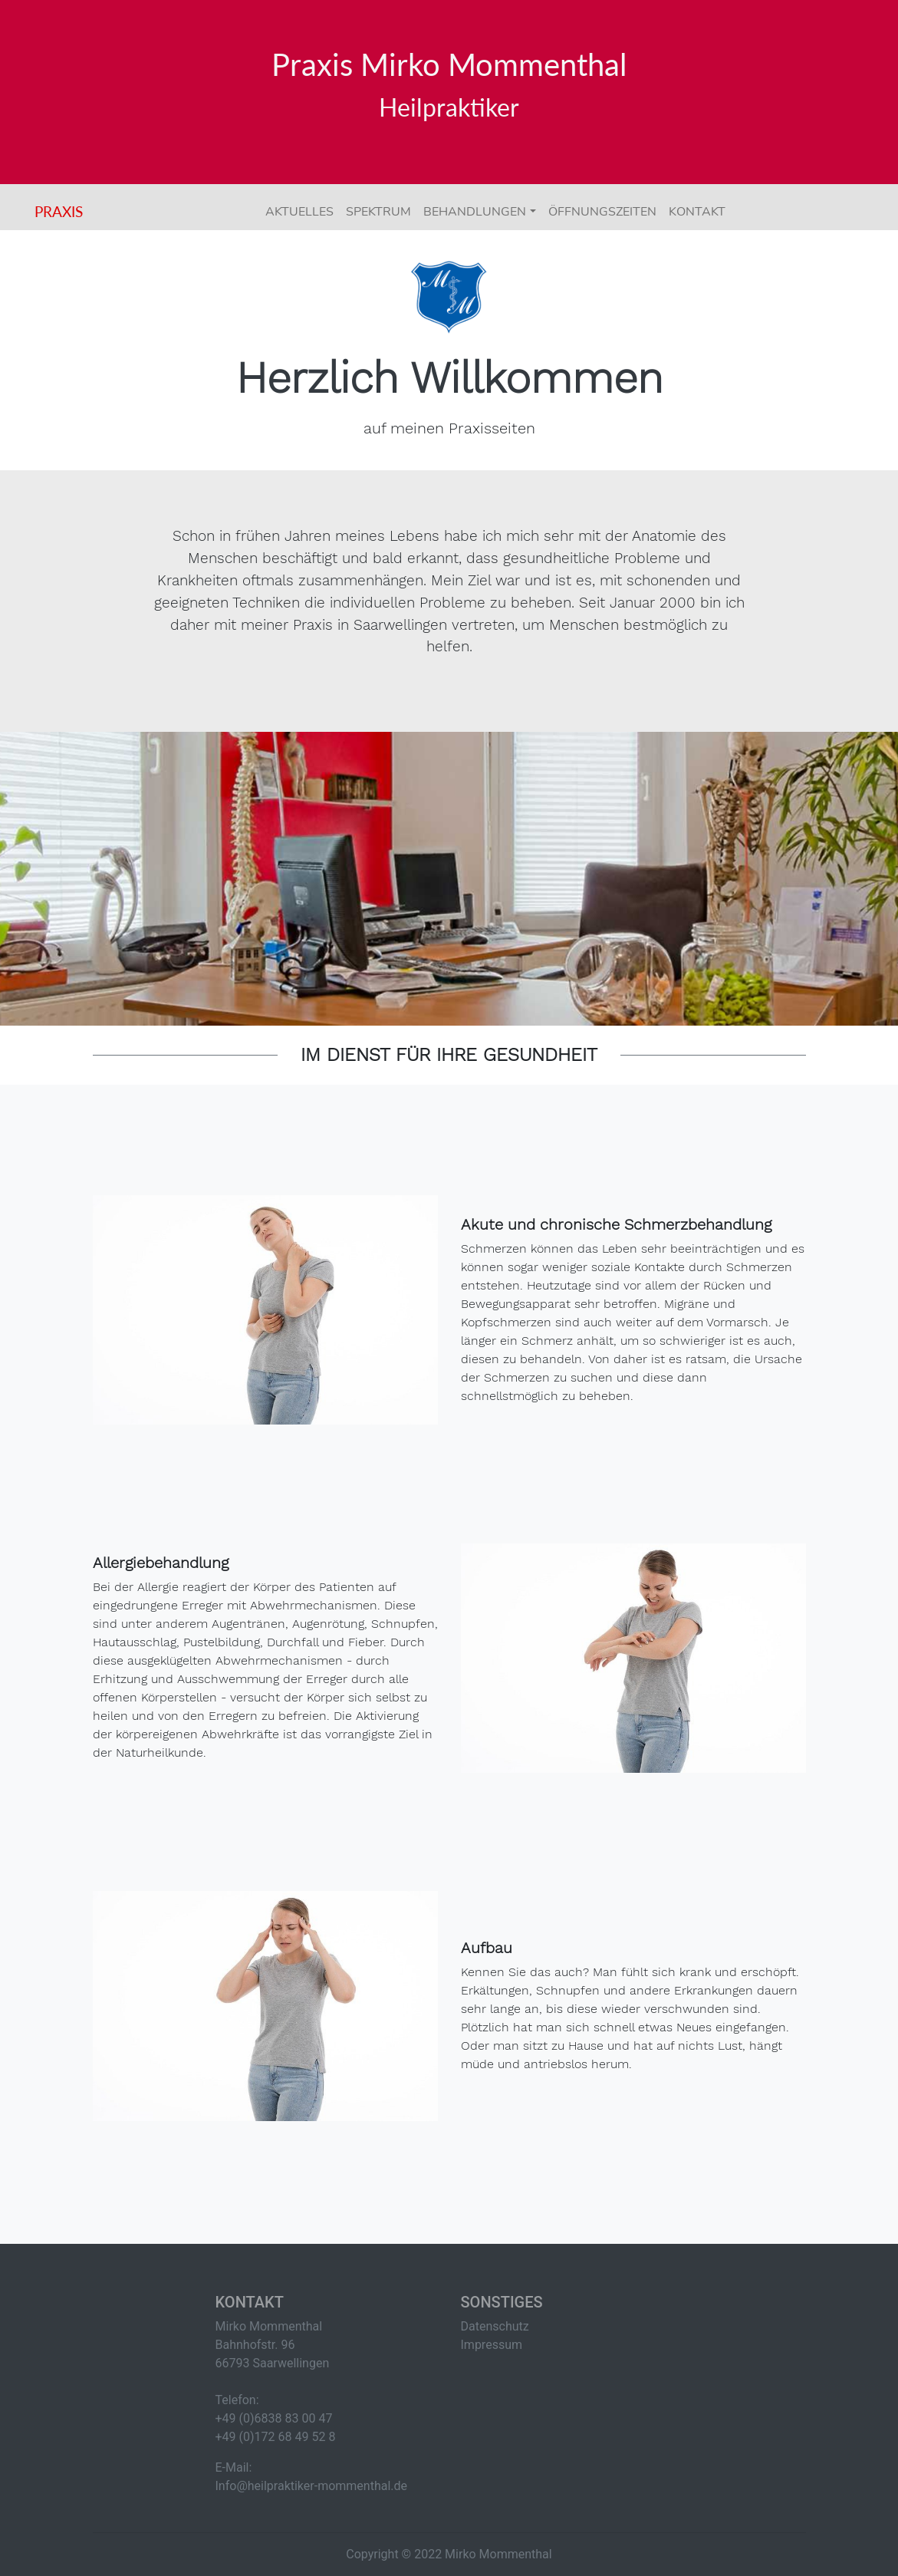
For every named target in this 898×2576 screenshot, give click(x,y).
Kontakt (697, 211)
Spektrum (378, 211)
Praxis (59, 211)
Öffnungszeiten (602, 211)
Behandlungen (474, 211)
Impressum (492, 2344)
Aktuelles (299, 211)
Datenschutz (495, 2326)
